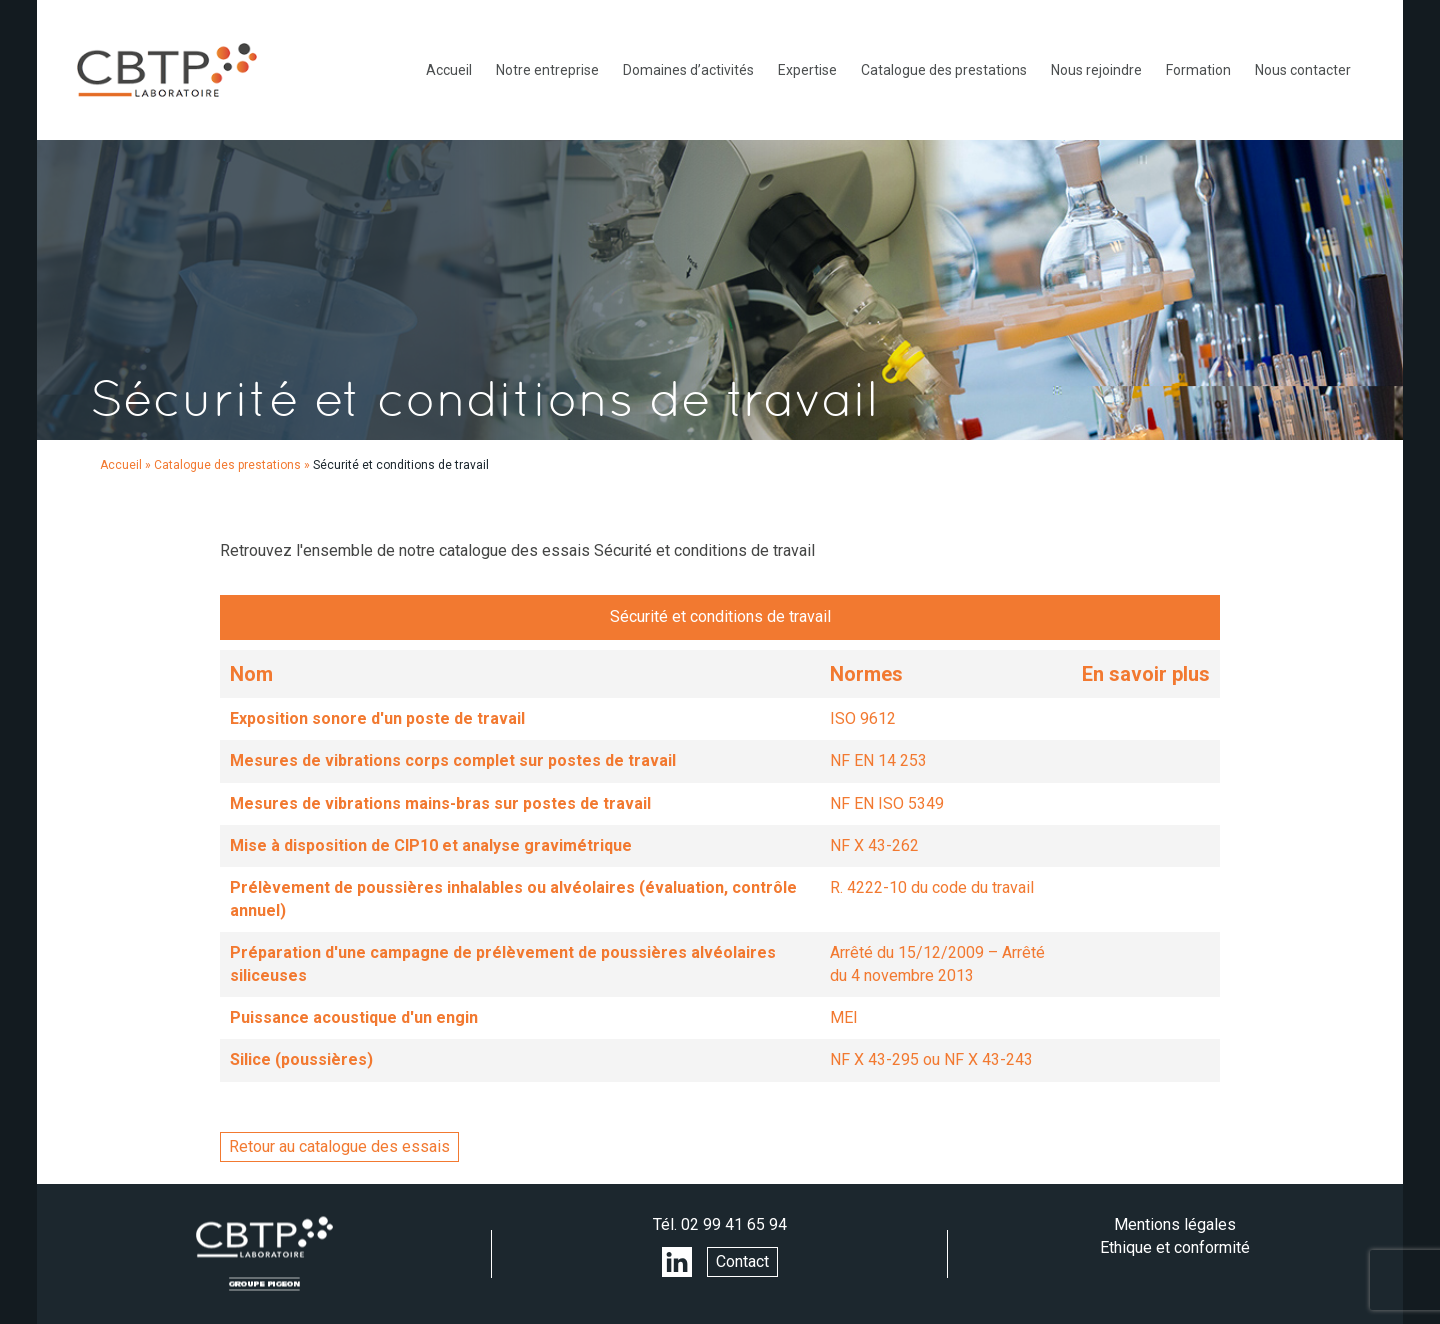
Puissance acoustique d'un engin (354, 1017)
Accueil (449, 70)
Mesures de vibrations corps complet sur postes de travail (453, 760)
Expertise (807, 70)
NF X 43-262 (874, 845)
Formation (1198, 70)
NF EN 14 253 (878, 760)
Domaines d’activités (688, 70)
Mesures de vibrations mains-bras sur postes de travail (440, 803)
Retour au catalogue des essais (339, 1146)
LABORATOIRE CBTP (167, 70)
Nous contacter (1303, 70)
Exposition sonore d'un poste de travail (377, 718)
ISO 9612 (863, 718)
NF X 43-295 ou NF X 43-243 (931, 1059)
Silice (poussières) (301, 1059)
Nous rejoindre (1096, 70)
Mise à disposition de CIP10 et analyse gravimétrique (431, 845)
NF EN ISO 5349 (887, 803)
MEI (844, 1017)
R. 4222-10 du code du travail (932, 887)
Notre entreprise (547, 70)
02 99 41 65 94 (734, 1224)
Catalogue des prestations (944, 70)
